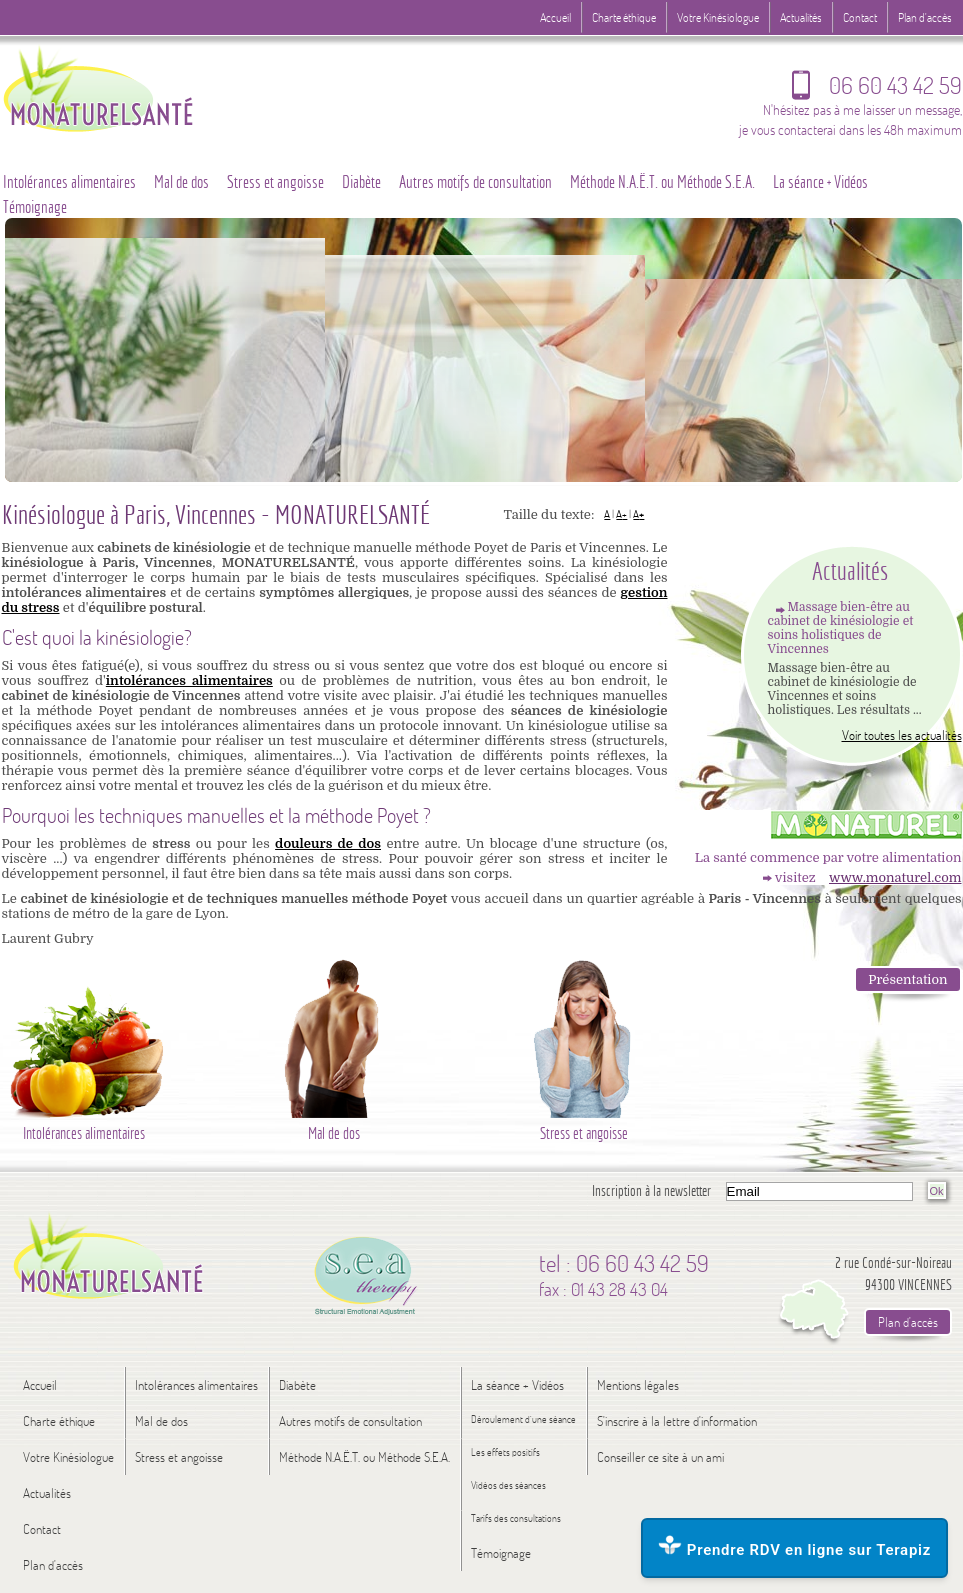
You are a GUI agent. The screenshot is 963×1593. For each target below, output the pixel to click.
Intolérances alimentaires (196, 1385)
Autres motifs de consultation (475, 182)
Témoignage (501, 1553)
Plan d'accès (925, 17)
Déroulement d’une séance (523, 1419)
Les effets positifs (505, 1452)
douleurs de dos (328, 843)
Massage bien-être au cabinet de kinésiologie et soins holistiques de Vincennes (841, 628)
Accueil (555, 17)
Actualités (801, 17)
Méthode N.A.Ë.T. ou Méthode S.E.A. (662, 182)
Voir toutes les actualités (902, 735)
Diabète (361, 182)
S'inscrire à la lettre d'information (677, 1421)
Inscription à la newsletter (651, 1190)
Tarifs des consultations (516, 1518)
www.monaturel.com (895, 877)
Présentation (907, 979)
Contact (860, 17)
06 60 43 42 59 (877, 90)
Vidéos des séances (508, 1485)
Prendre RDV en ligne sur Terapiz (794, 1547)
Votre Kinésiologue (718, 17)
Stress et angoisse (275, 182)
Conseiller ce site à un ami (660, 1457)
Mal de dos (181, 182)
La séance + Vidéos (820, 182)
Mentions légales (638, 1385)
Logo (137, 87)
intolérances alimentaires (189, 680)
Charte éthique (624, 17)
